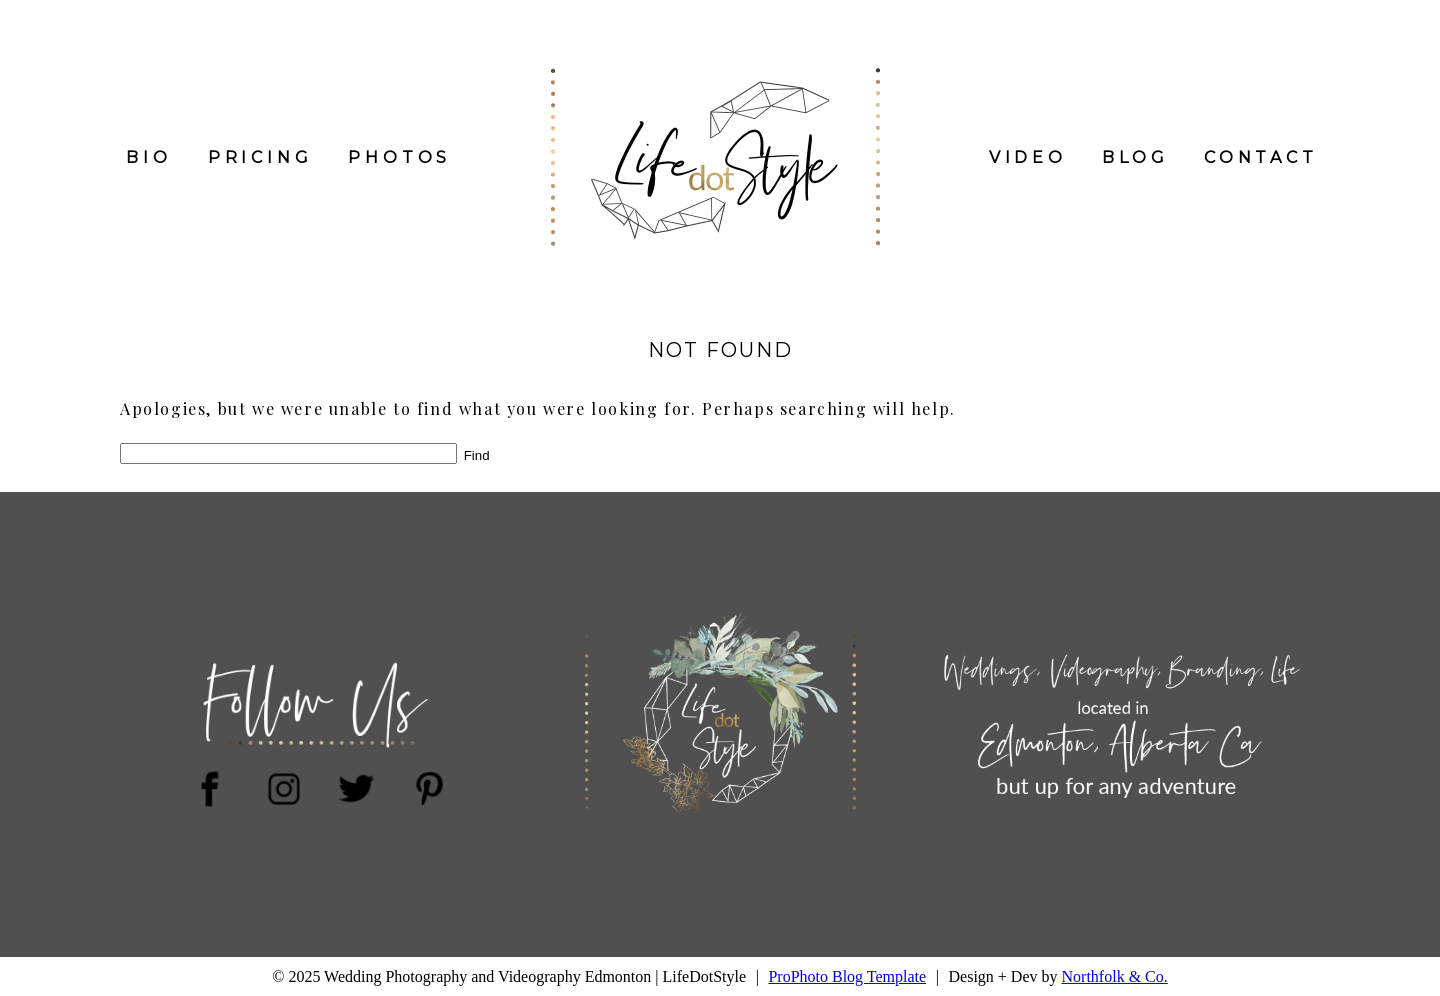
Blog (1135, 157)
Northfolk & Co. (1115, 976)
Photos (399, 157)
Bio (148, 157)
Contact (1261, 157)
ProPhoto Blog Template (847, 976)
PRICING (260, 157)
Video (1028, 157)
